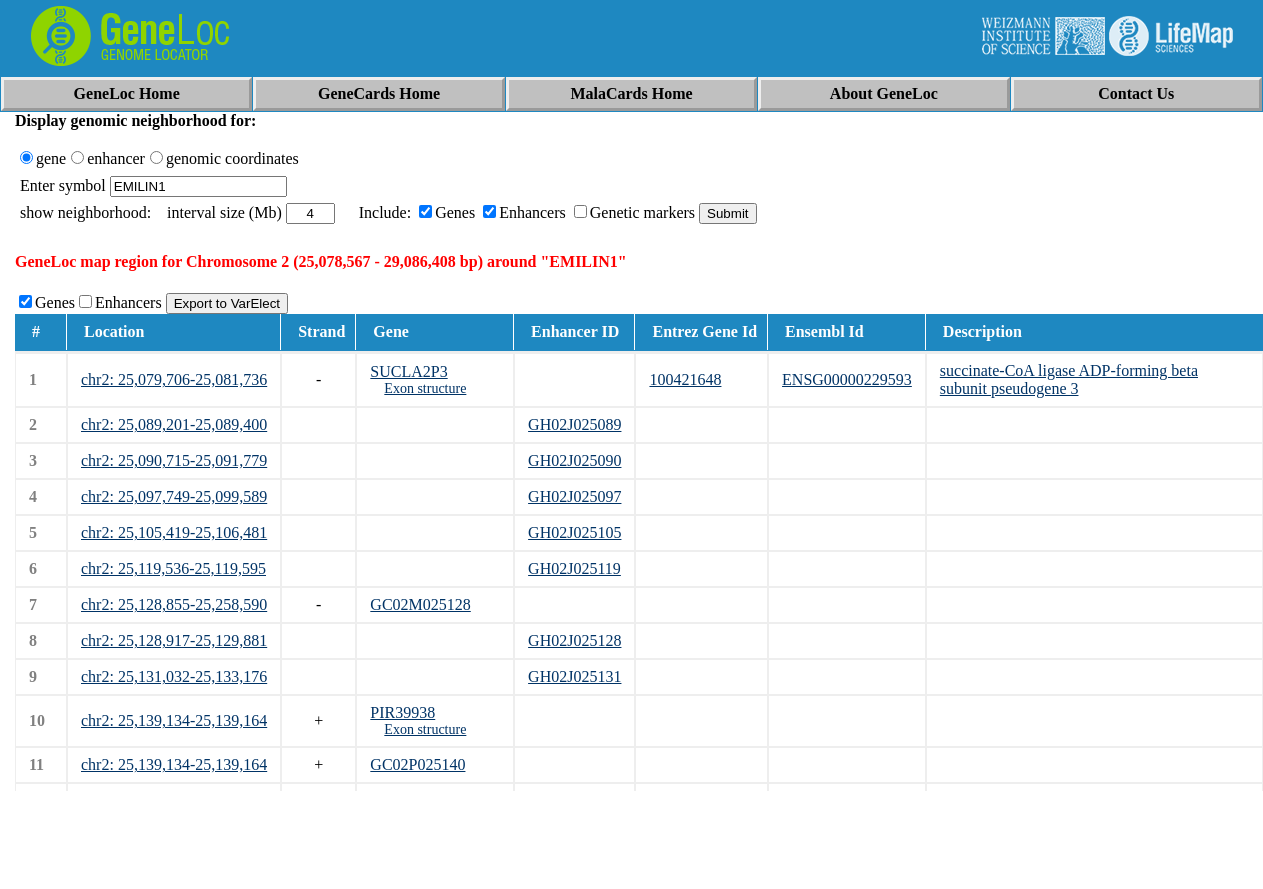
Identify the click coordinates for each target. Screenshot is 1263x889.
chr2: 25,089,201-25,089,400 (174, 424)
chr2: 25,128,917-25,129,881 (174, 640)
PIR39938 (402, 712)
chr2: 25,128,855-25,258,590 (174, 604)
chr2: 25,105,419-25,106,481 (174, 532)
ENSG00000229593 (847, 379)
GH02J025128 (574, 640)
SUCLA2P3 (408, 371)
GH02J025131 (574, 676)
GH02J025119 (574, 568)
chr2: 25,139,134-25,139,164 (174, 720)
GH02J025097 (574, 496)
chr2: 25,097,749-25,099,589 (174, 496)
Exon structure (425, 388)
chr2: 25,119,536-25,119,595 (173, 568)
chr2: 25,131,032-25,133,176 (174, 676)
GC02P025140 (417, 764)
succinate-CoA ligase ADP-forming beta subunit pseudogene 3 (1069, 379)
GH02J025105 (574, 532)
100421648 (685, 379)
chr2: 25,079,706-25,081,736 (174, 379)
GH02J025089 (574, 424)
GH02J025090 (574, 460)
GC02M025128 (420, 604)
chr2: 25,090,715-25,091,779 (174, 460)
